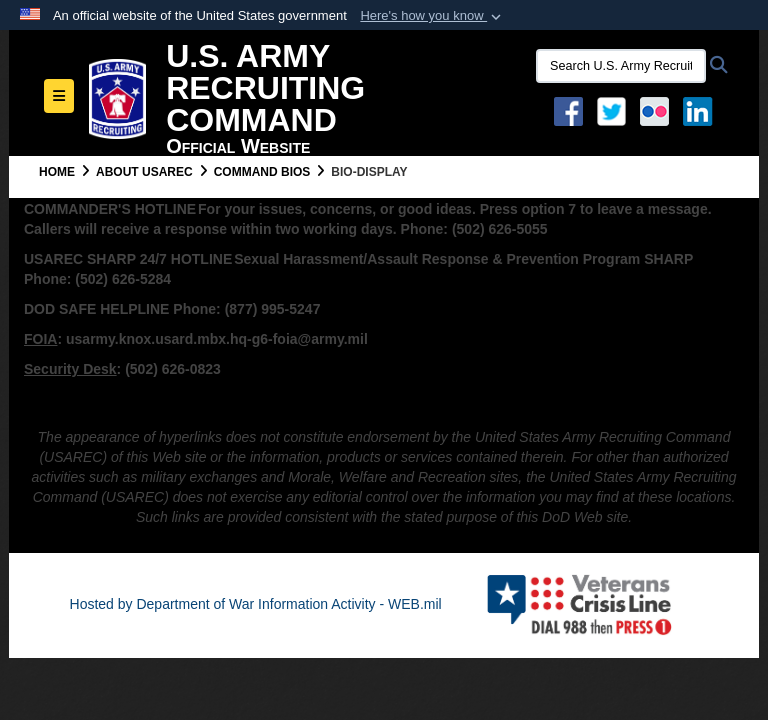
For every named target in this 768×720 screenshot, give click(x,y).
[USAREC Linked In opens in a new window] (701, 110)
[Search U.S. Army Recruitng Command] (621, 66)
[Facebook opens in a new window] (568, 110)
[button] (432, 16)
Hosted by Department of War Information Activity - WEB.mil (256, 604)
